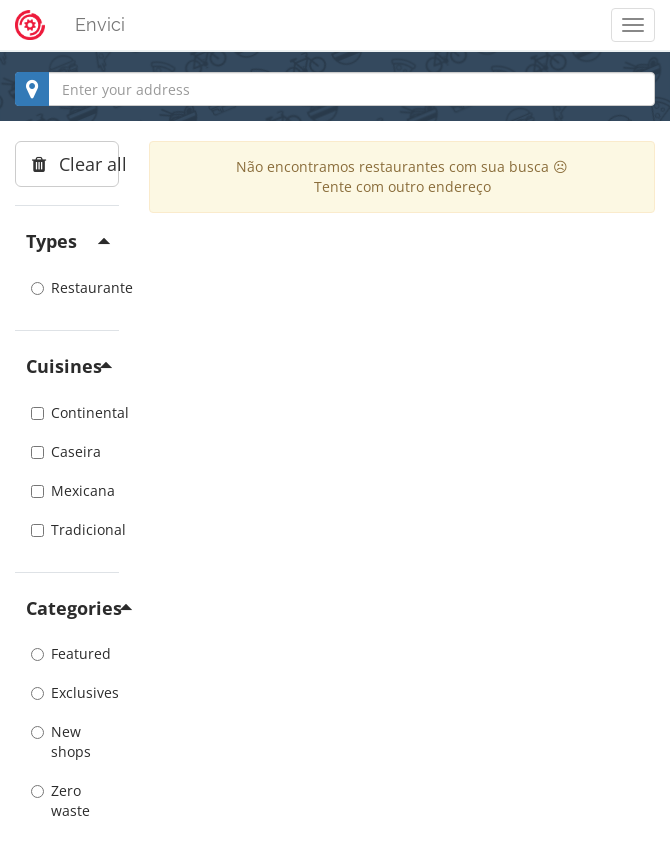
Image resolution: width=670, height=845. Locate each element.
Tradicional (67, 529)
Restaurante (67, 287)
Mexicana (67, 490)
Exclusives (67, 692)
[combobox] (335, 89)
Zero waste (60, 800)
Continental (67, 412)
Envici (100, 24)
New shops (61, 741)
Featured (67, 653)
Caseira (66, 451)
